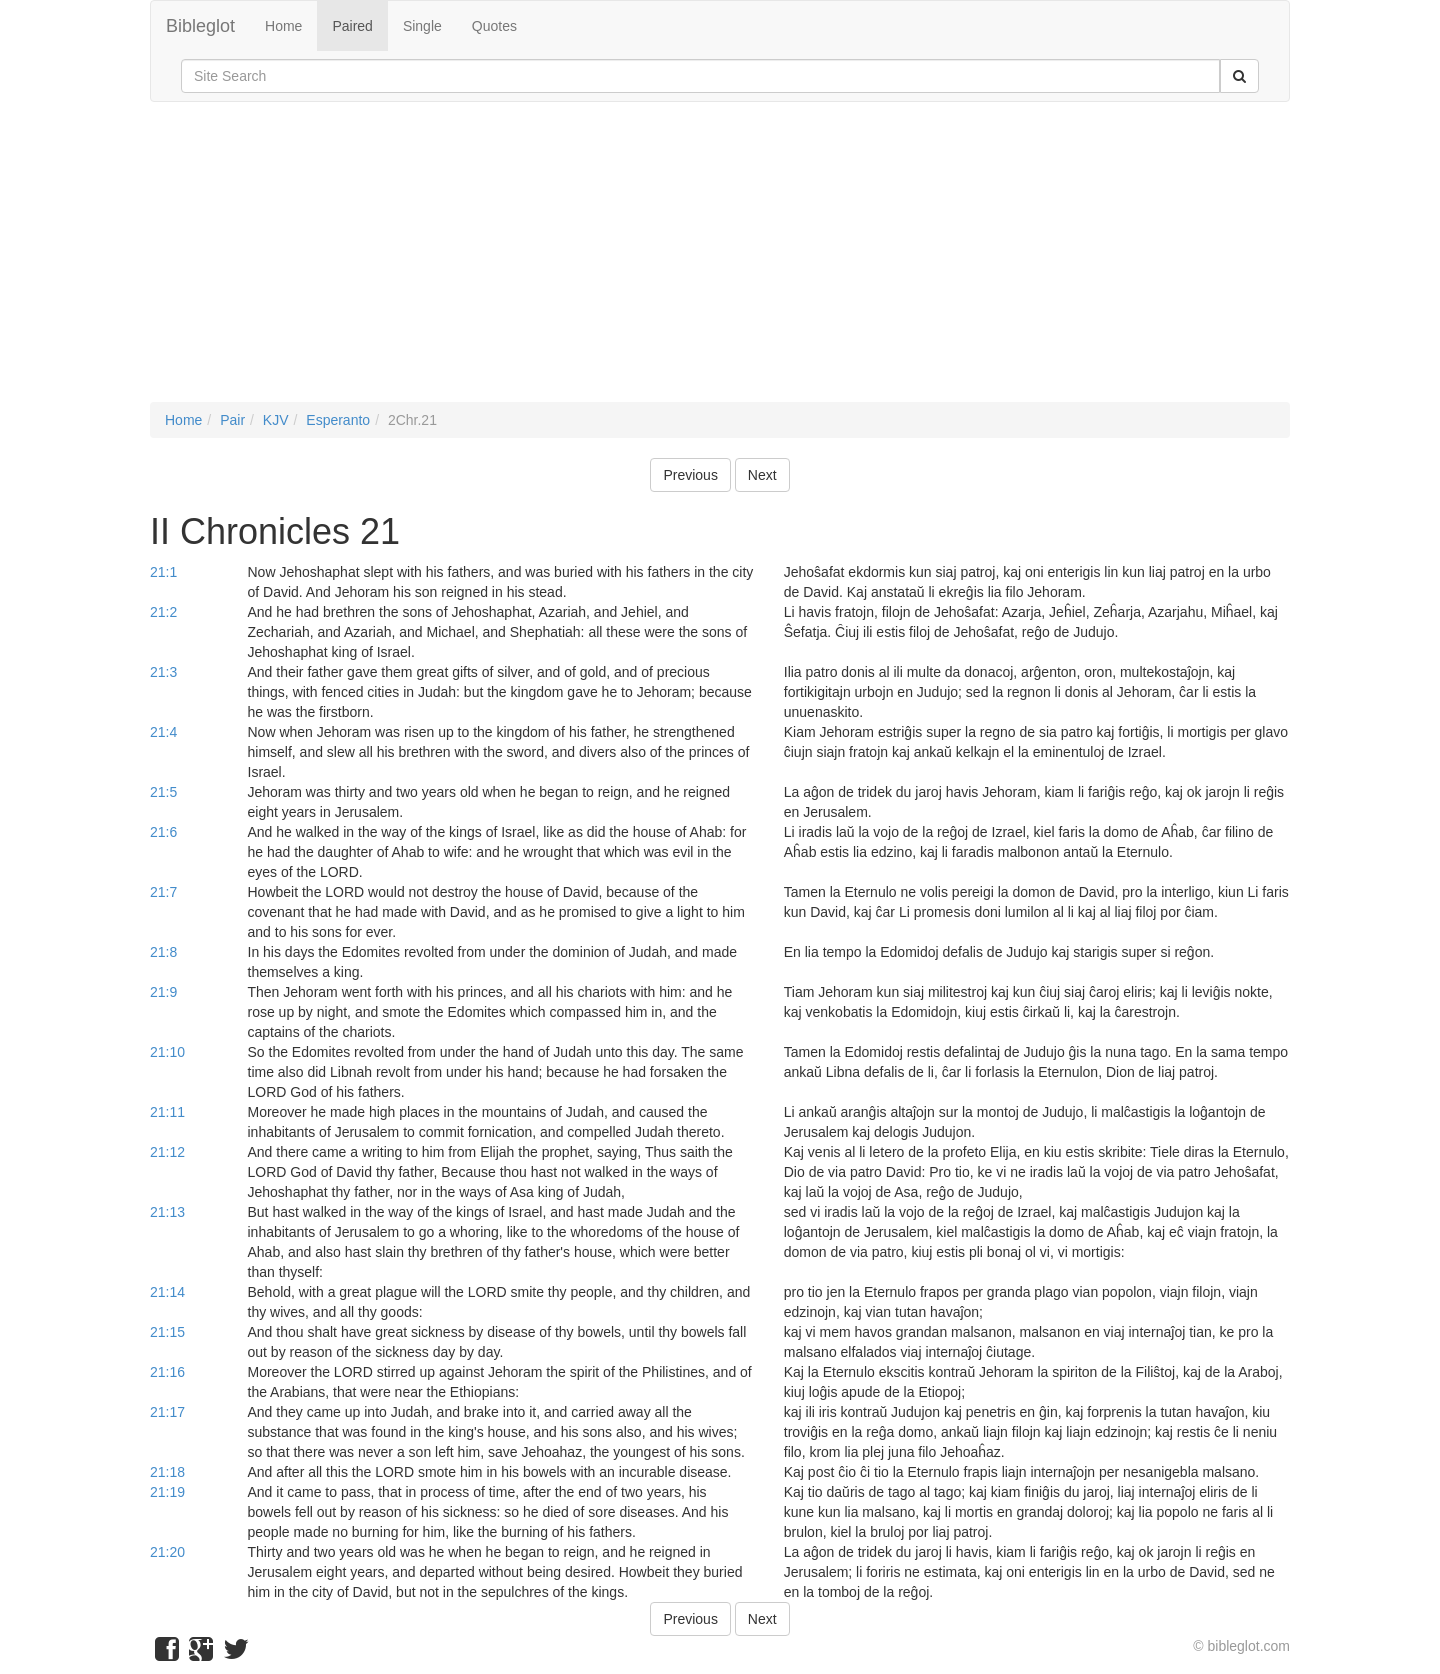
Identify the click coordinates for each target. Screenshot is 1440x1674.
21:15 (167, 1332)
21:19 (167, 1492)
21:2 (163, 612)
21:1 (163, 572)
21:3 (163, 672)
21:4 (163, 732)
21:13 (167, 1212)
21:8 (163, 952)
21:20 (167, 1552)
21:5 (163, 792)
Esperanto (338, 420)
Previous (690, 475)
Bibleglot (200, 26)
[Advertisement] (720, 262)
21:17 (167, 1412)
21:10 (167, 1052)
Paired (352, 26)
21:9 (163, 992)
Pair (232, 420)
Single (422, 26)
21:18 (167, 1472)
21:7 (163, 892)
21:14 (167, 1292)
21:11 (167, 1112)
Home (283, 26)
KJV (276, 420)
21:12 (167, 1152)
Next (762, 475)
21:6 (163, 832)
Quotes (494, 26)
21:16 (167, 1372)
